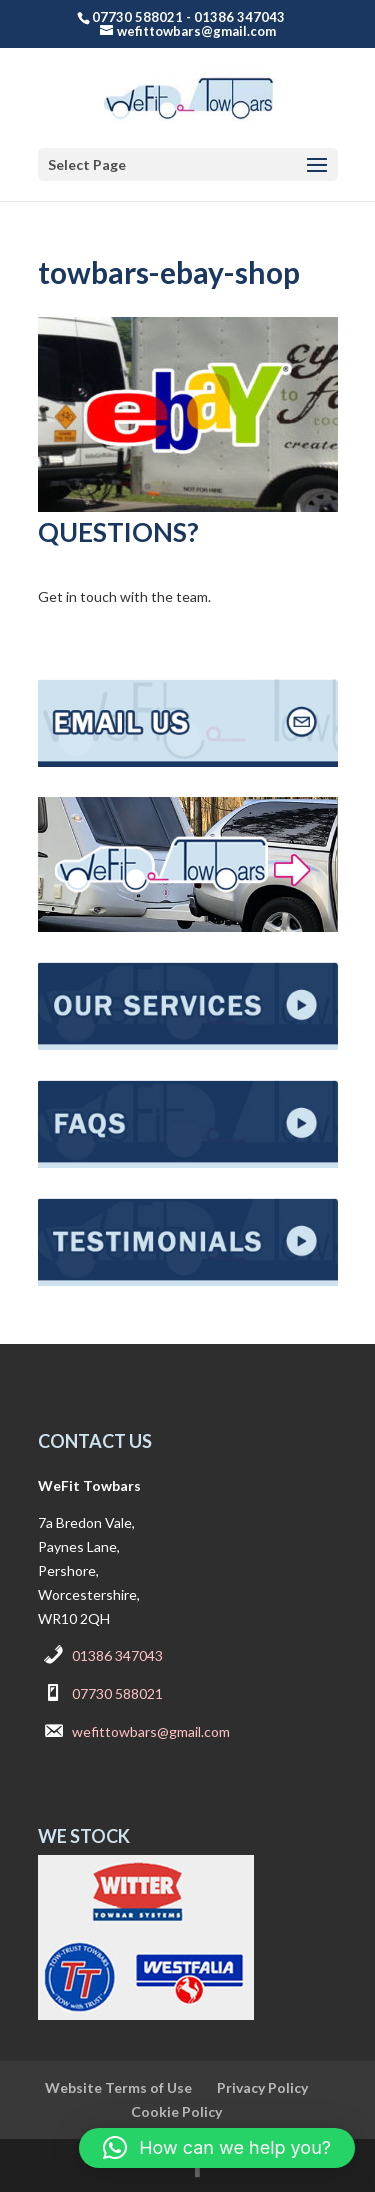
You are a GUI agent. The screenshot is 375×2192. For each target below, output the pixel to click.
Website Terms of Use (118, 2087)
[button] (217, 2148)
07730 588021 (117, 1693)
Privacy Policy (262, 2087)
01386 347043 (117, 1655)
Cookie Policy (176, 2111)
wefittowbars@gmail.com (151, 1731)
